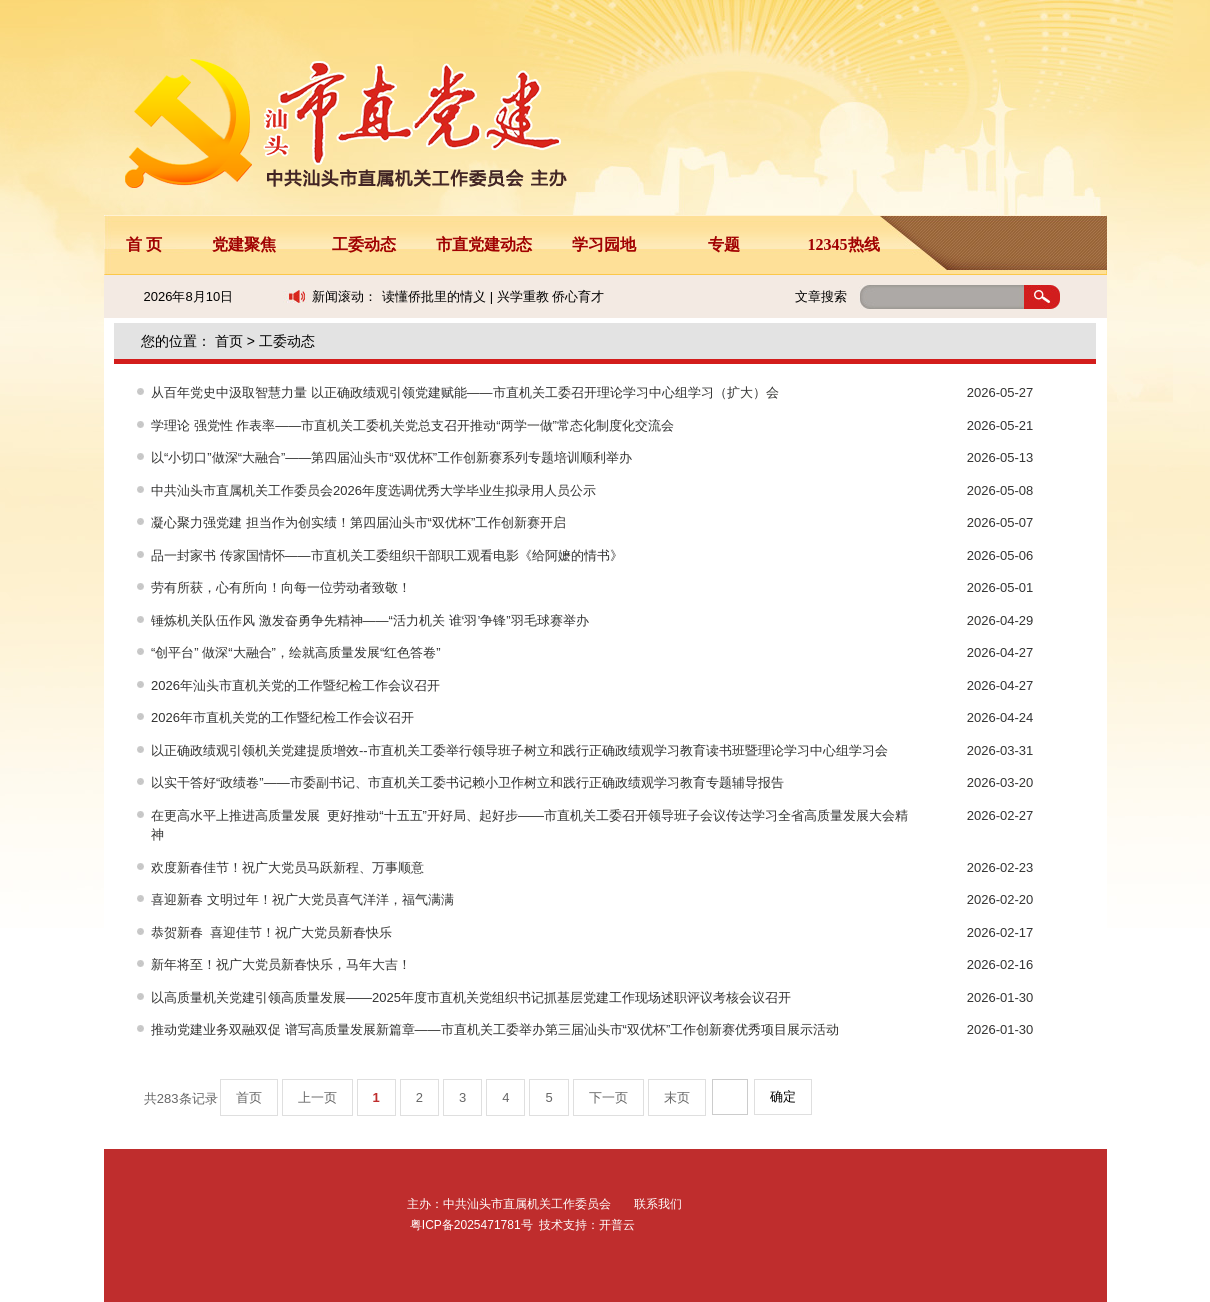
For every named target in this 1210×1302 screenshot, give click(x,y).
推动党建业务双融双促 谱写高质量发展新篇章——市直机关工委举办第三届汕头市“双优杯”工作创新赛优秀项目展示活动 (495, 1029)
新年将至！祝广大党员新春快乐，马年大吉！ (281, 964)
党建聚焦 (244, 244)
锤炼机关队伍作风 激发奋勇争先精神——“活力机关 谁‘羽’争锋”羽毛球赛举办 (370, 620)
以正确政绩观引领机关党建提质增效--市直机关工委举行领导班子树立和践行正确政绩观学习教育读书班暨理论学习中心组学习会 (519, 750)
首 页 (144, 244)
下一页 (608, 1097)
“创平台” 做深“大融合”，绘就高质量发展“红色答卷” (296, 652)
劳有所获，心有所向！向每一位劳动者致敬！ (281, 587)
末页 (677, 1097)
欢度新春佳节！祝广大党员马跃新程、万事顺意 (287, 867)
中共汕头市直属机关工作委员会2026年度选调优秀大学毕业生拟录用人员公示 (373, 490)
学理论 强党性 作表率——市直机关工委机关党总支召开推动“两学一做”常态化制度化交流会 (412, 425)
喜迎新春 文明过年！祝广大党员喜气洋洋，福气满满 (302, 899)
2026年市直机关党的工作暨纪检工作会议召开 (282, 717)
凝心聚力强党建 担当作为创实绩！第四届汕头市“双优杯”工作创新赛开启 (358, 522)
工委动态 (364, 244)
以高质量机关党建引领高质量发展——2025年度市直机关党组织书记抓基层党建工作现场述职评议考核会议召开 (471, 997)
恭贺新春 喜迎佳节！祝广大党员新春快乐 (271, 932)
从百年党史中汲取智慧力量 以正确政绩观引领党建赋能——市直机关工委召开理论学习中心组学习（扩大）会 (465, 392)
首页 (229, 341)
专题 (724, 244)
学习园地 (604, 244)
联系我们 (658, 1204)
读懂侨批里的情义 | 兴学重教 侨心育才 (493, 296)
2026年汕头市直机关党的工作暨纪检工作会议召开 (295, 685)
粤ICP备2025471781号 (471, 1225)
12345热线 (844, 244)
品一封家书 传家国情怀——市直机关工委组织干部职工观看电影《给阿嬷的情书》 (387, 555)
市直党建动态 (484, 244)
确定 (783, 1096)
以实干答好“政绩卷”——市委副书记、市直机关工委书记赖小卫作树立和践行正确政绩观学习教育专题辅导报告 (467, 782)
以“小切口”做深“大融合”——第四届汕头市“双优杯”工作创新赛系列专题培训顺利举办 (391, 457)
